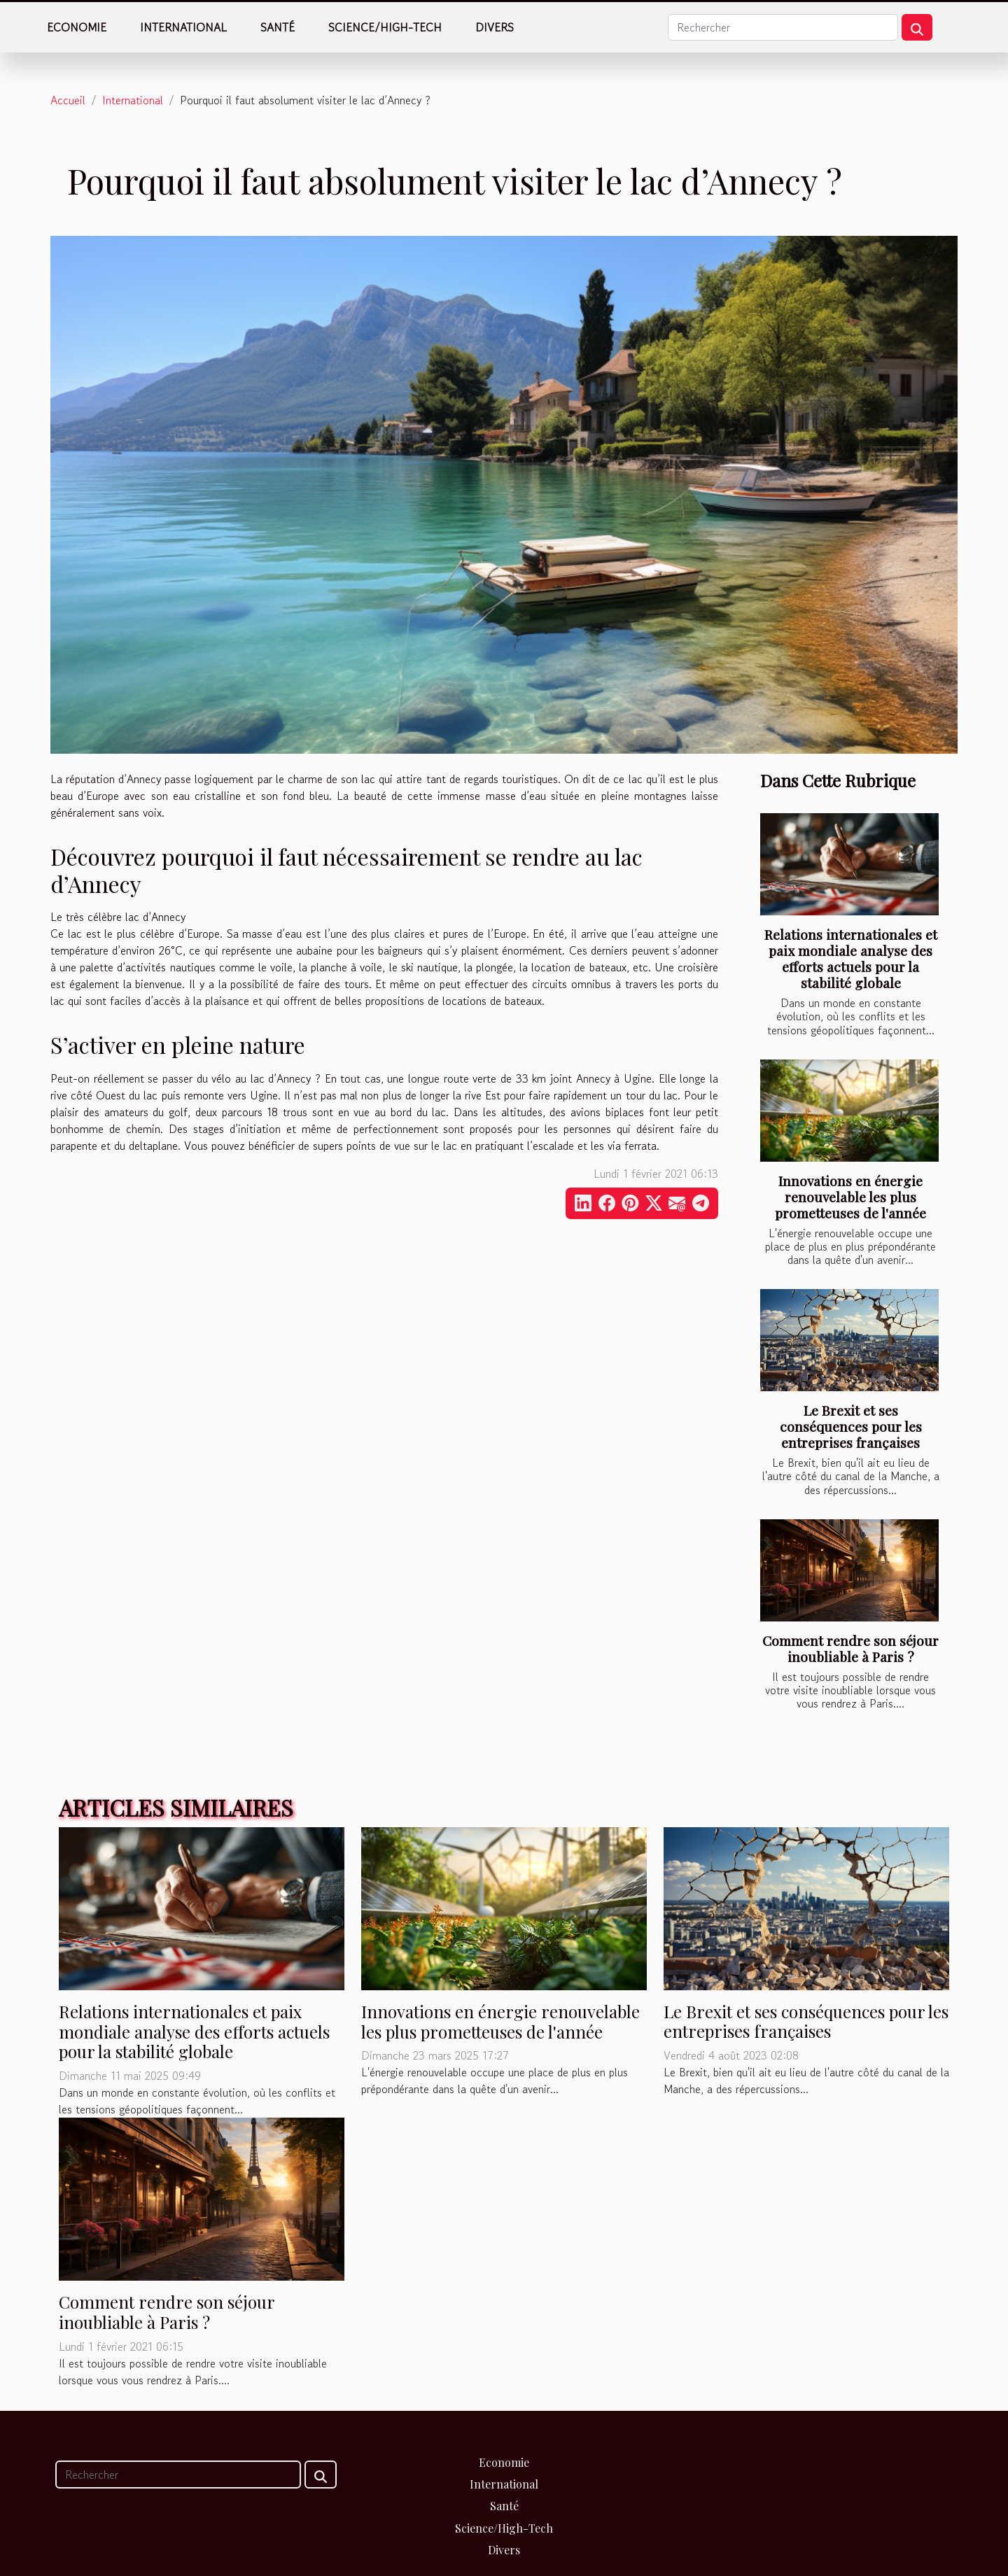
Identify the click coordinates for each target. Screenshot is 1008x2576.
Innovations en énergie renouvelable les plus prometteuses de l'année (850, 1196)
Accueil (67, 100)
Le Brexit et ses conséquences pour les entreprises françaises (851, 1426)
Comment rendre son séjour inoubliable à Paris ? (850, 1648)
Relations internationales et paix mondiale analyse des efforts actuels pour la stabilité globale (850, 958)
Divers (494, 27)
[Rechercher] (783, 27)
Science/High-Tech (385, 27)
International (183, 27)
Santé (277, 27)
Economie (76, 27)
